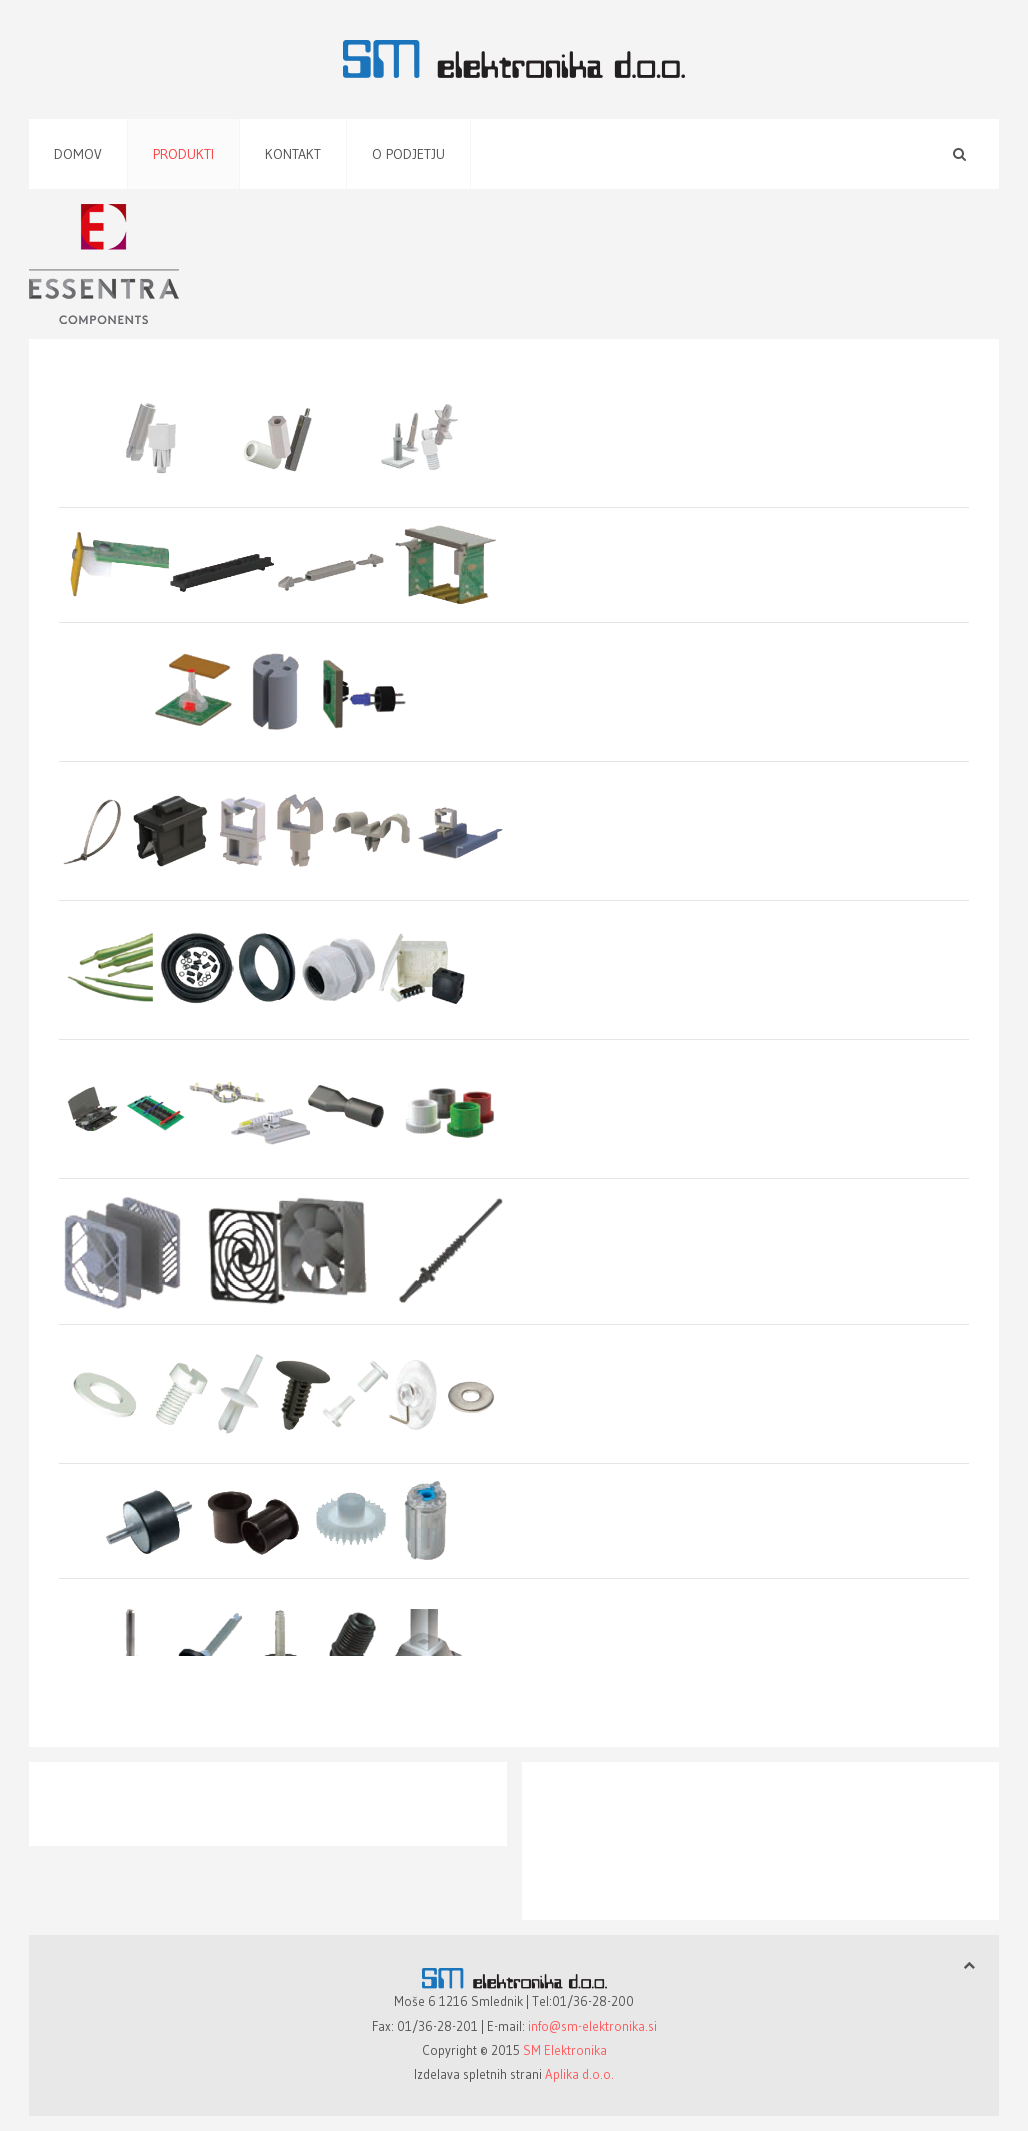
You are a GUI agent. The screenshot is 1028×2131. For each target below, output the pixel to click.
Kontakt (293, 154)
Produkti (183, 154)
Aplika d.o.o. (579, 2074)
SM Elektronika (565, 2050)
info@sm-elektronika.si (592, 2026)
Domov (78, 154)
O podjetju (408, 154)
